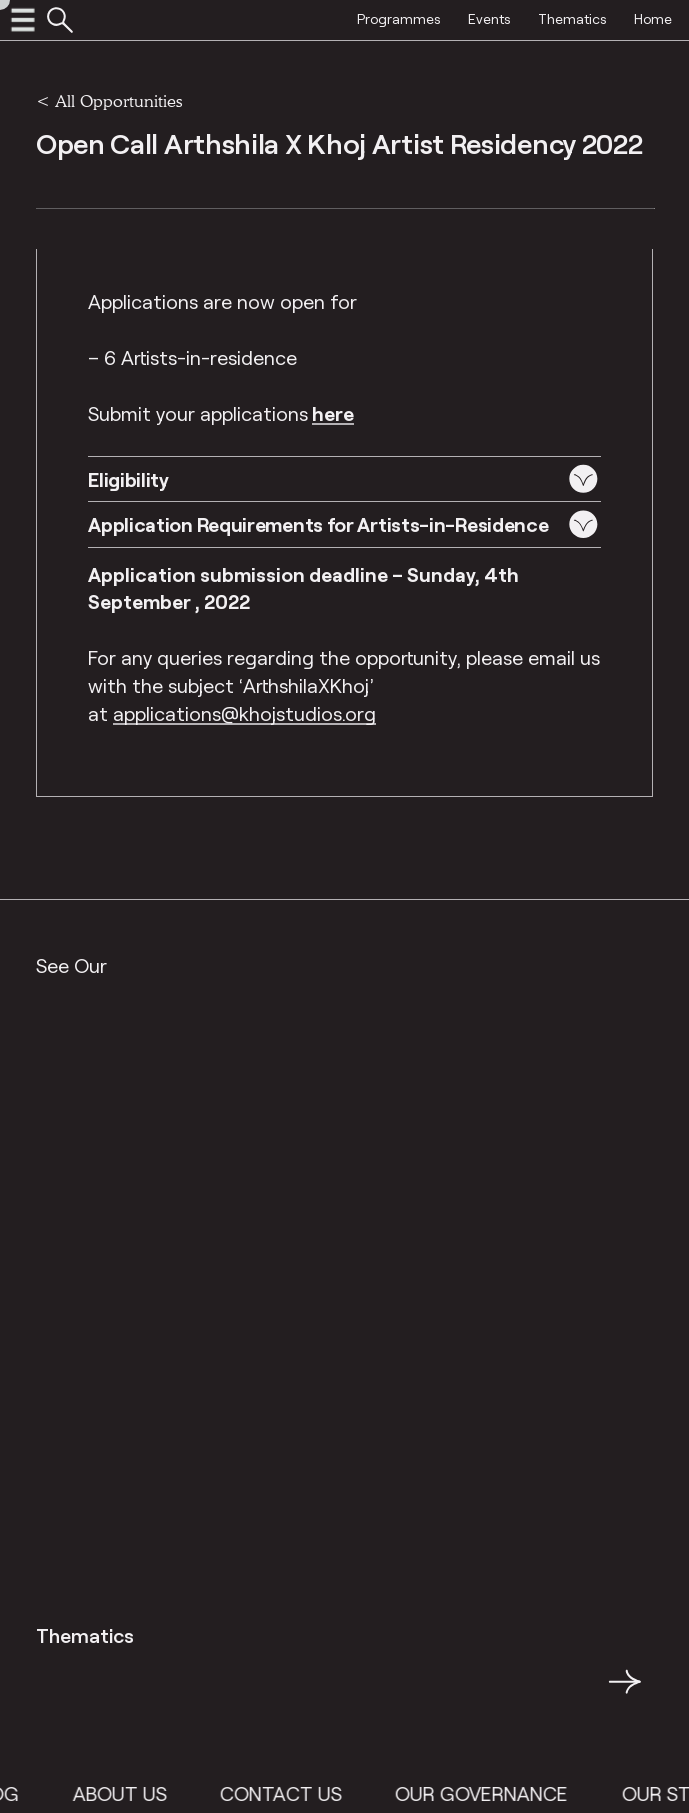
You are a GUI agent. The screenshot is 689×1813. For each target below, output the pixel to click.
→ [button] (625, 1693)
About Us (131, 1793)
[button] (344, 478)
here (333, 413)
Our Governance (492, 1793)
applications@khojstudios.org (244, 713)
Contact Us (292, 1793)
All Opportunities (118, 100)
